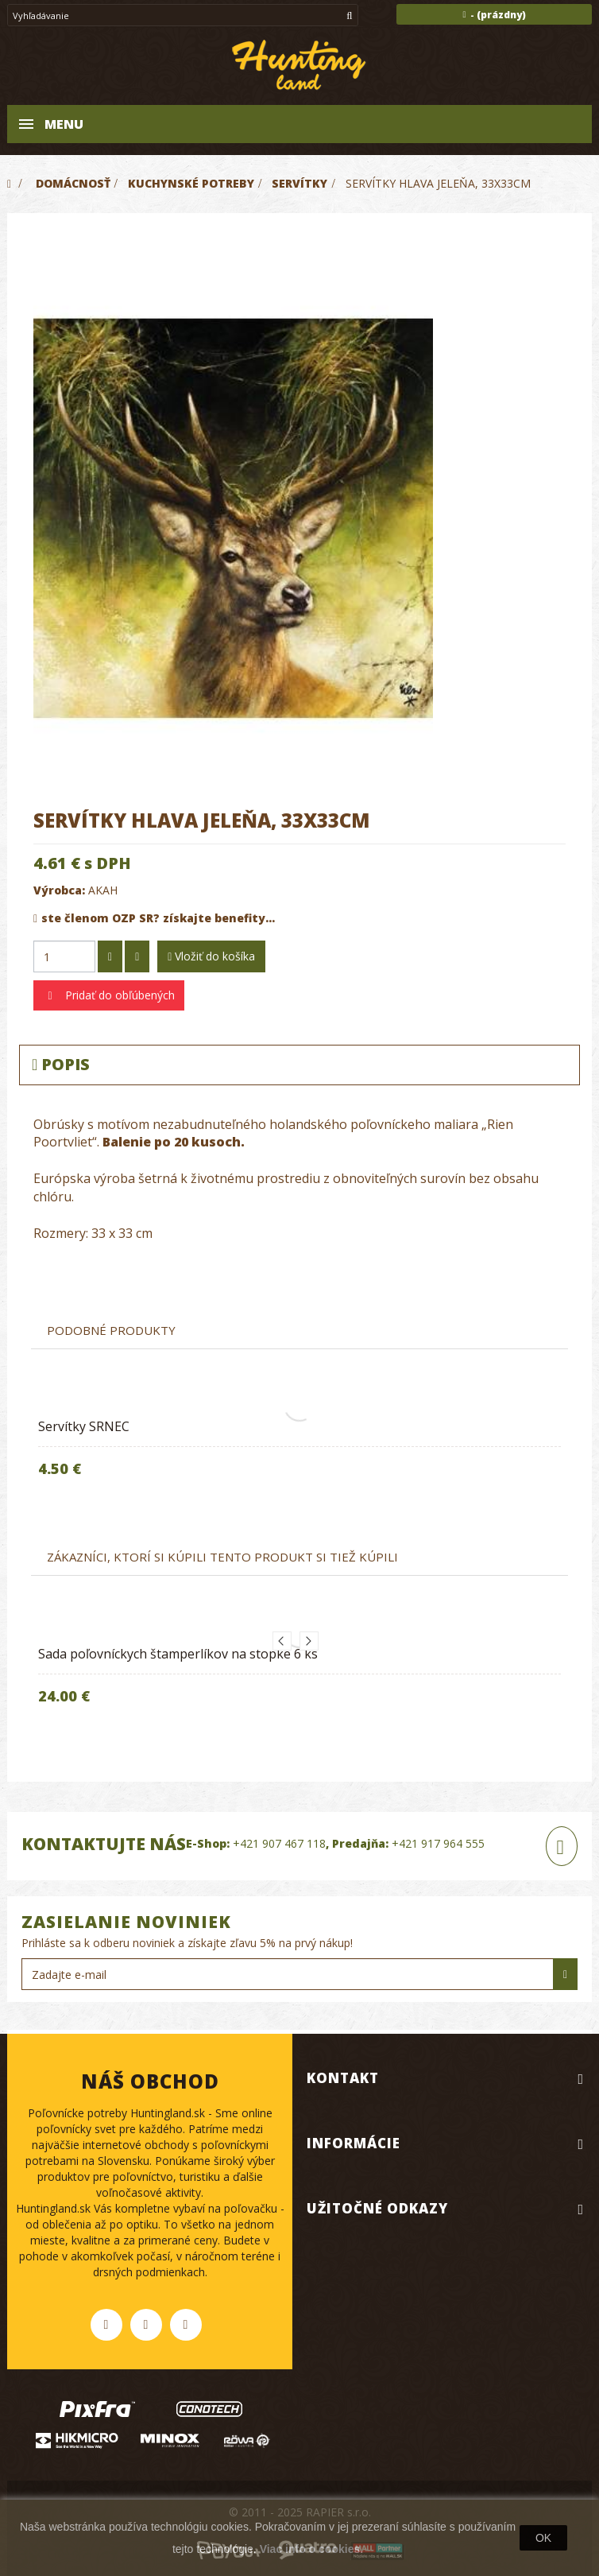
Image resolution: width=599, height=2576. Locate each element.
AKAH (103, 890)
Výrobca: (59, 890)
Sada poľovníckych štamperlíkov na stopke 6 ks (178, 1654)
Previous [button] (282, 1641)
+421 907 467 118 (279, 1843)
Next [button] (309, 1641)
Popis (61, 1064)
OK (543, 2537)
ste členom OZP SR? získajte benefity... (154, 917)
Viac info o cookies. (311, 2549)
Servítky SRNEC (83, 1426)
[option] (299, 1452)
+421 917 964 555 (438, 1843)
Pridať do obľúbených (118, 995)
